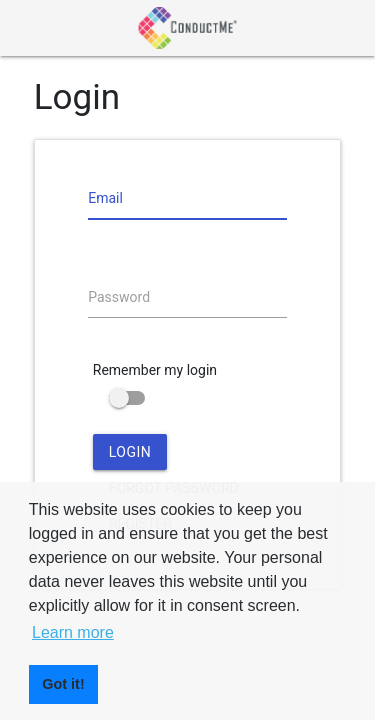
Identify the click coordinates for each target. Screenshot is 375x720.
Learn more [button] (73, 632)
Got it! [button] (63, 684)
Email (105, 198)
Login (130, 452)
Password (119, 297)
